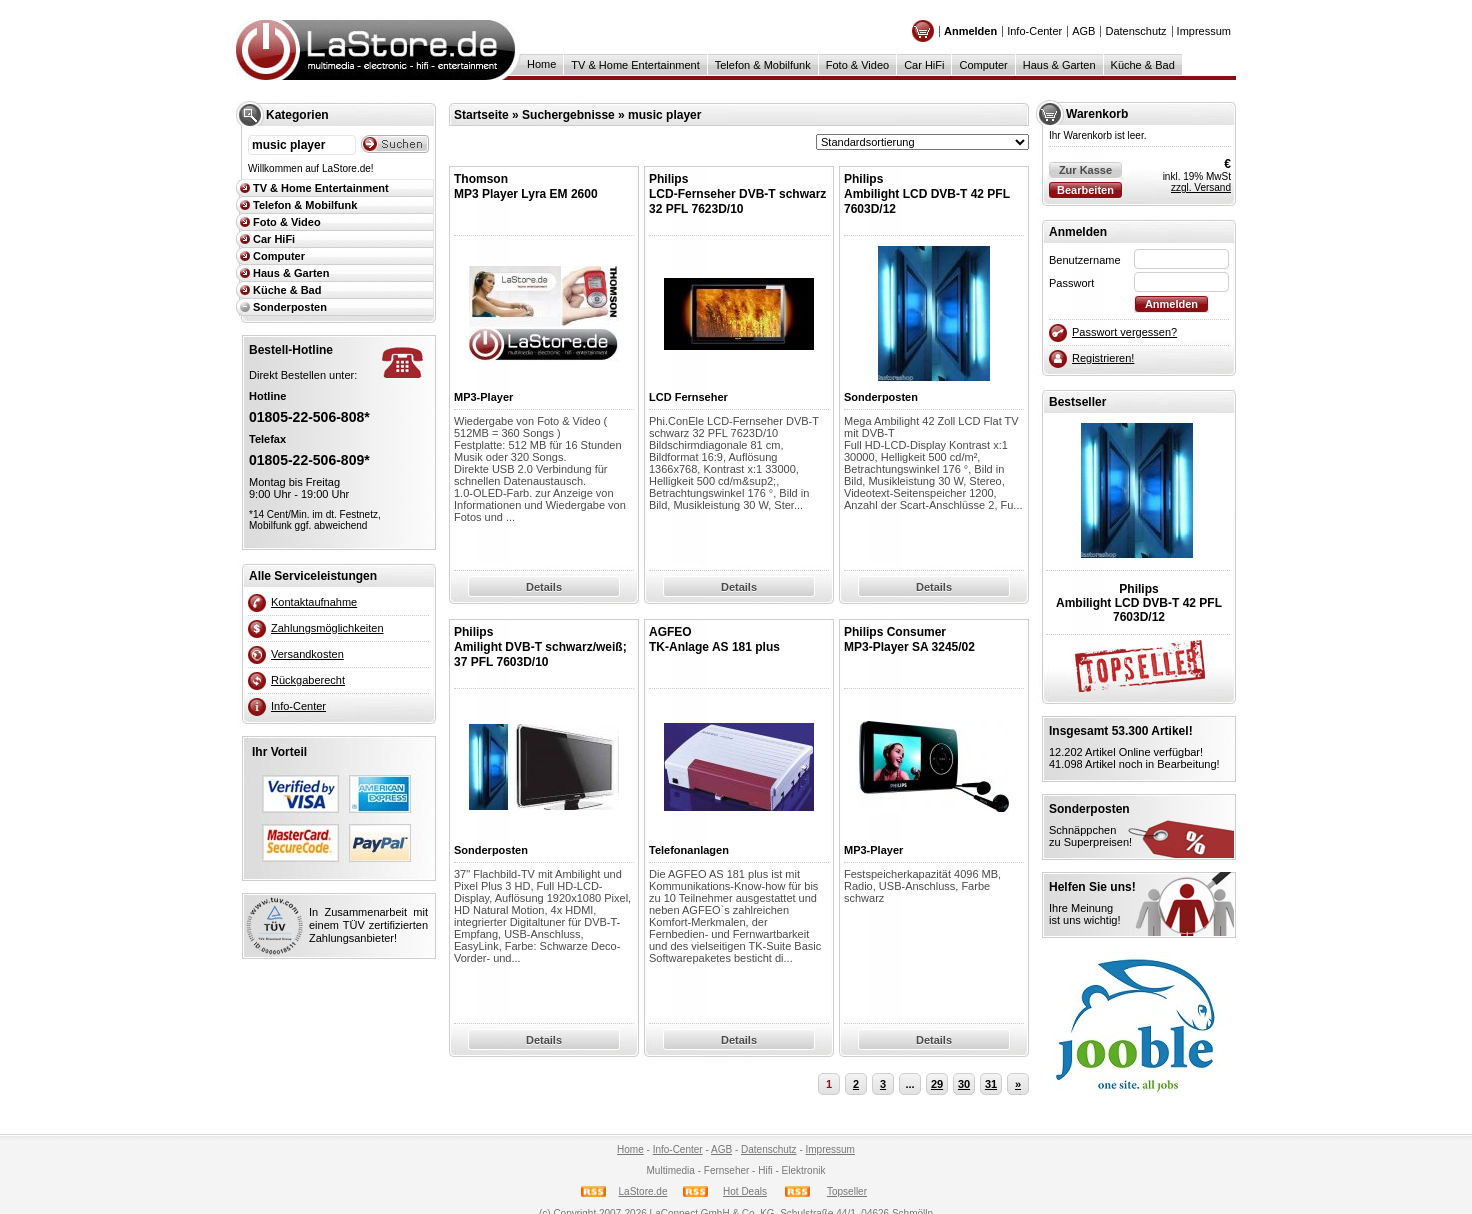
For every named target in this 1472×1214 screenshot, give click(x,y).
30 (964, 1084)
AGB (1083, 31)
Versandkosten (307, 654)
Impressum (1204, 31)
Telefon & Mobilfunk (763, 65)
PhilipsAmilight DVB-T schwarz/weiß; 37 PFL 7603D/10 (540, 647)
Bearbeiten (1085, 190)
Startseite (481, 115)
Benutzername (1085, 260)
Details (544, 587)
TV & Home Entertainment (635, 65)
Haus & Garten (1059, 65)
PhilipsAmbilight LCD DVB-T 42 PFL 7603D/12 (927, 194)
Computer (983, 65)
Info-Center (1034, 31)
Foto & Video (857, 65)
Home (541, 64)
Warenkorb (1097, 114)
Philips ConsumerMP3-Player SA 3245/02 (909, 639)
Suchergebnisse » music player (611, 115)
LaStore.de (643, 1191)
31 (991, 1084)
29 (937, 1084)
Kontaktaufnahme (314, 602)
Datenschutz (1135, 31)
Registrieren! (1103, 358)
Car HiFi (924, 65)
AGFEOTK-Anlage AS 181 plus (714, 639)
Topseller (847, 1191)
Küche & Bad (1143, 65)
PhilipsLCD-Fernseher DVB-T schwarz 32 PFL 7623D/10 (737, 194)
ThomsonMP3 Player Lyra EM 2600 (526, 186)
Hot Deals (745, 1191)
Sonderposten (290, 307)
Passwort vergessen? (1124, 332)
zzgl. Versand (1201, 187)
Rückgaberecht (308, 680)
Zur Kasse (1085, 170)
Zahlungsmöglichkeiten (327, 628)
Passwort (1071, 283)
